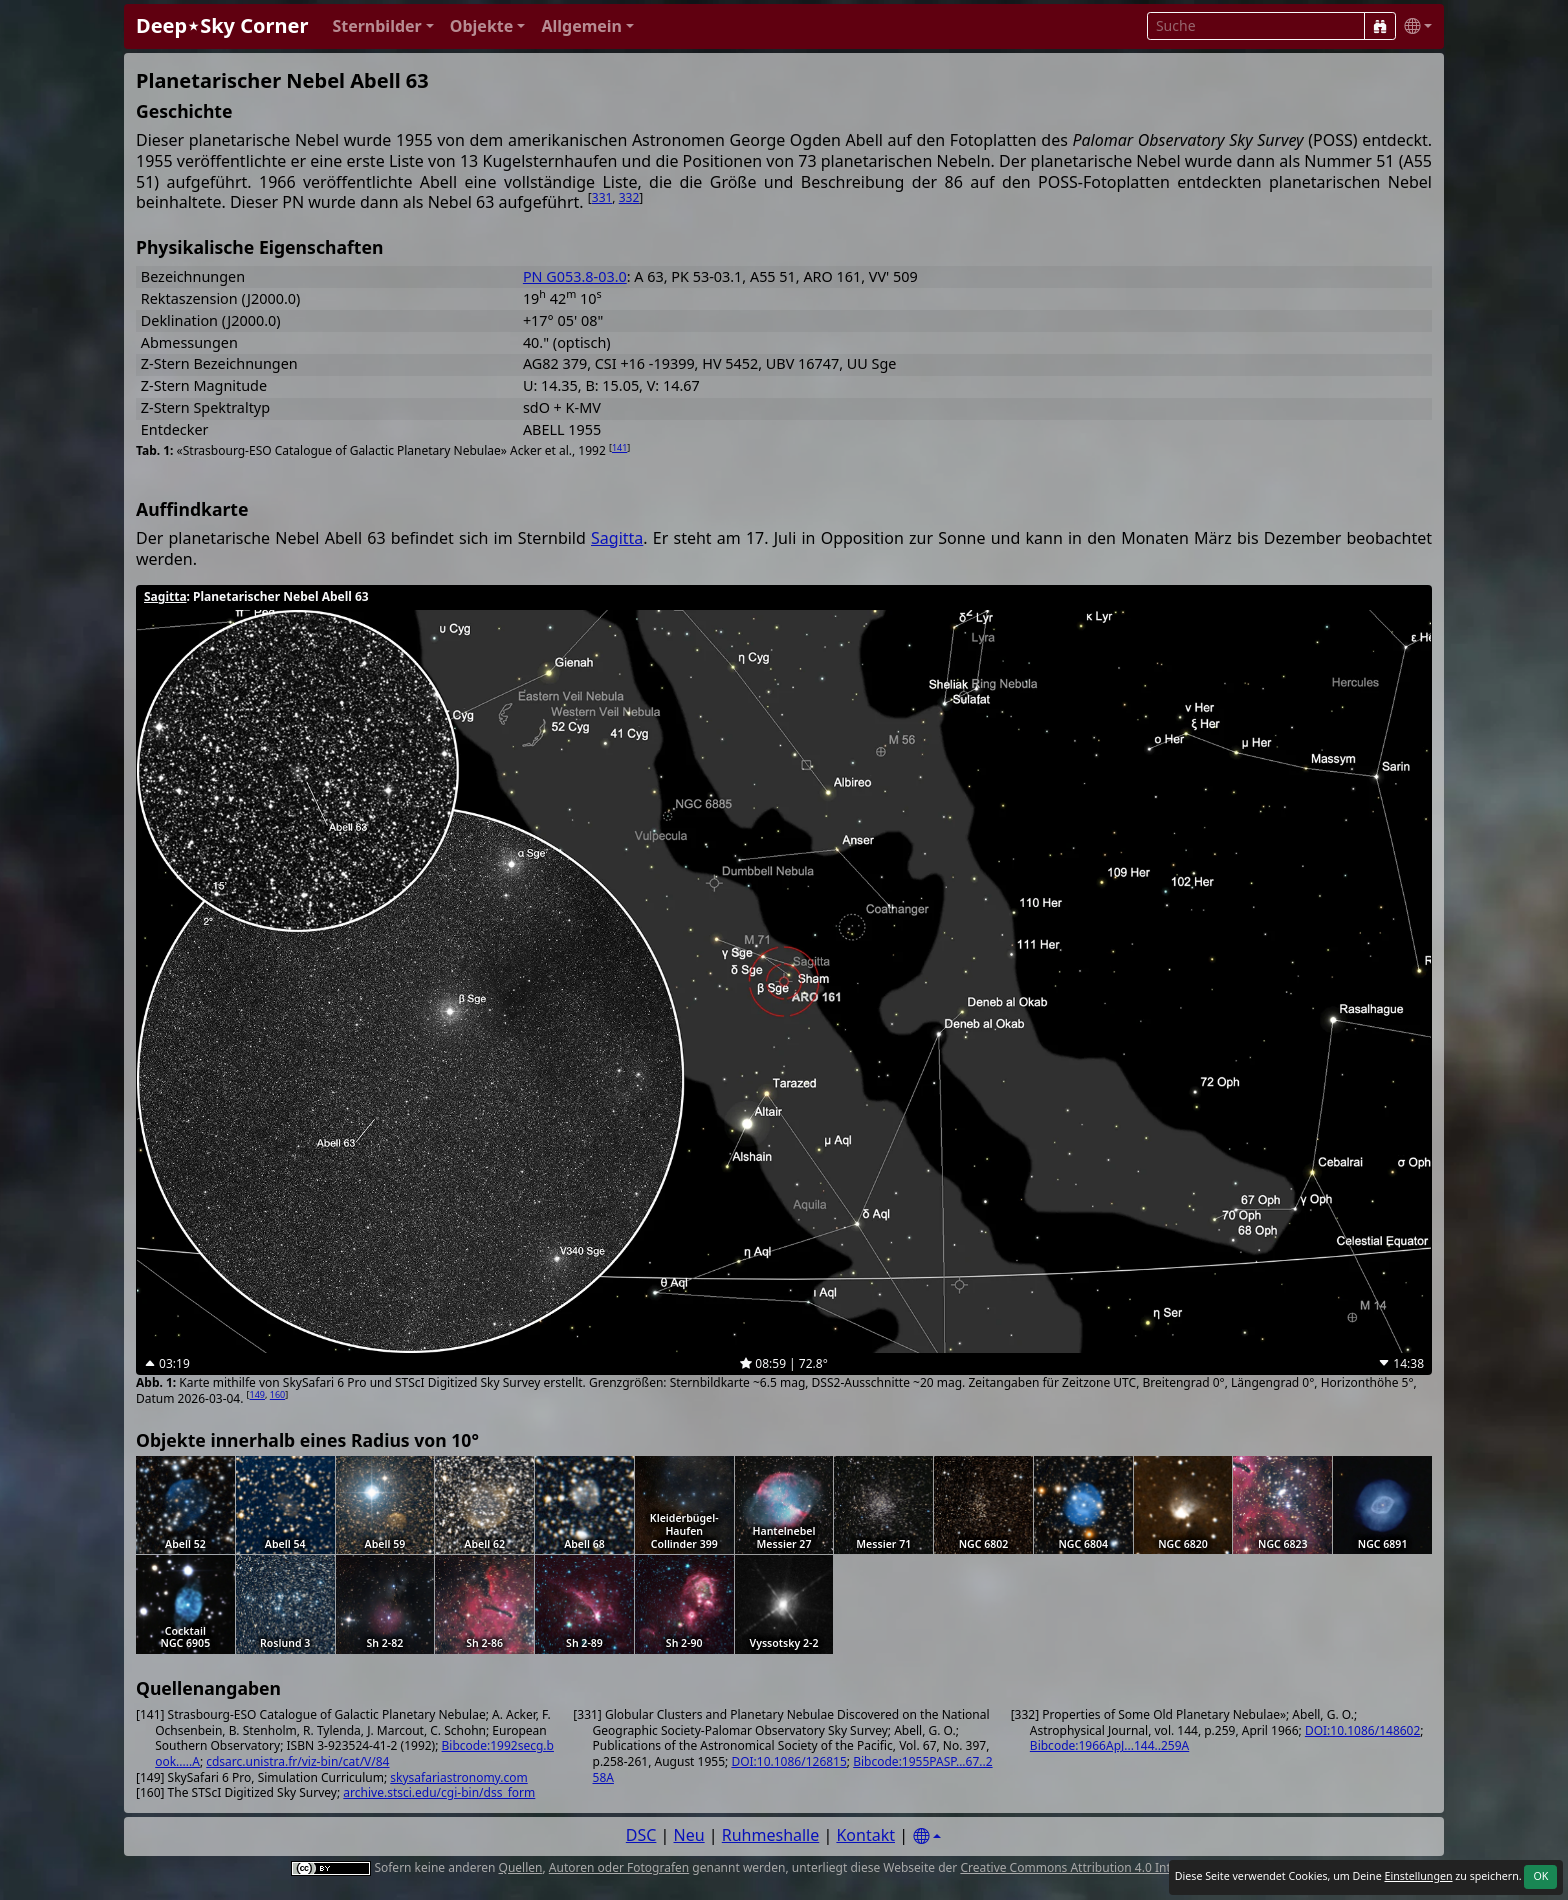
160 (277, 1394)
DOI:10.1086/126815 (788, 1761)
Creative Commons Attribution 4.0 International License (1116, 1867)
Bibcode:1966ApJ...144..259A (1109, 1745)
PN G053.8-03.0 (575, 276)
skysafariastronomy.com (458, 1777)
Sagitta (617, 538)
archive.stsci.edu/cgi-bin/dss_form (439, 1792)
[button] (382, 26)
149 (257, 1394)
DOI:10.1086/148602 (1362, 1730)
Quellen (521, 1867)
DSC (641, 1835)
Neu (689, 1835)
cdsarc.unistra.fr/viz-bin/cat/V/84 (297, 1761)
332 (629, 197)
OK (1540, 1876)
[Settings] (927, 1836)
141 (619, 447)
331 (602, 197)
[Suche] (1380, 26)
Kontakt (865, 1835)
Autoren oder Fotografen (619, 1867)
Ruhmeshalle (771, 1835)
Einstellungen (1418, 1876)
